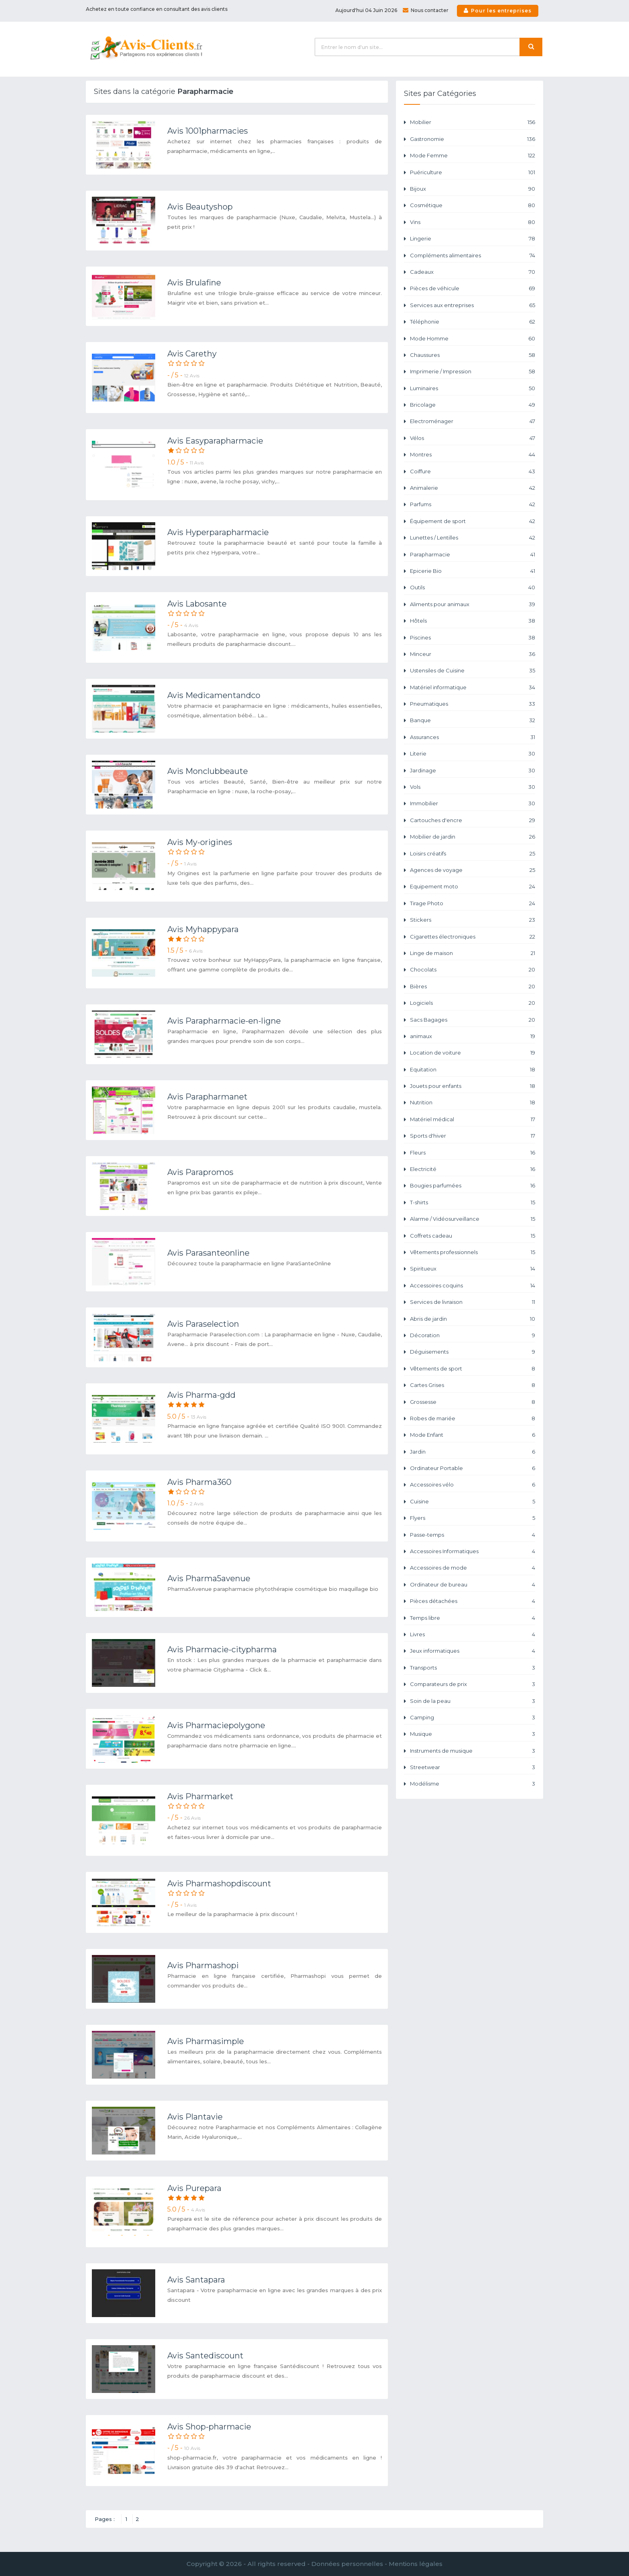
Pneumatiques (472, 704)
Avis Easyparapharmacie (215, 441)
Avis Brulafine (194, 282)
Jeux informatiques (472, 1651)
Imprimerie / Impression (472, 371)
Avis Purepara (194, 2188)
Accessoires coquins (472, 1285)
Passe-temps (472, 1534)
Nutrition (472, 1102)
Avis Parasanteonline (208, 1253)
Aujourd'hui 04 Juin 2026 (366, 10)
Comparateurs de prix (472, 1684)
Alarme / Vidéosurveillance (472, 1219)
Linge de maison (472, 953)
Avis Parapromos (200, 1172)
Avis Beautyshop (200, 207)
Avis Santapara (196, 2280)
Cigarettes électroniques (472, 936)
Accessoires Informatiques (472, 1551)
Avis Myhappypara (203, 929)
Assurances (472, 737)
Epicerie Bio (472, 571)
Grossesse (472, 1402)
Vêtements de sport (472, 1368)
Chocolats (472, 969)
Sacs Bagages (472, 1019)
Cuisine (472, 1501)
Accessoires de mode (472, 1567)
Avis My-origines (199, 842)
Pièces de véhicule (472, 288)
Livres (472, 1634)
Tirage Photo (472, 903)
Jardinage (472, 770)
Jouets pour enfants (472, 1086)
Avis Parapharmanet (207, 1097)
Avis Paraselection (203, 1324)
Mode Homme (472, 338)
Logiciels (472, 1003)
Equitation (472, 1069)
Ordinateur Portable (472, 1468)
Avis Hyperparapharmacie (218, 532)
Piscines (472, 637)
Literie (472, 753)
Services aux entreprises (472, 305)
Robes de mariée (472, 1418)
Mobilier (472, 122)
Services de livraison (472, 1302)
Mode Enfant (472, 1435)
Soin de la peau (472, 1701)
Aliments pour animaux (472, 604)
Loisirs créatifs (472, 853)
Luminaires (472, 388)
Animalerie (472, 488)
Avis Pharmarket (200, 1796)
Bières (472, 986)
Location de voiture (472, 1052)
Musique (472, 1734)
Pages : (105, 2519)
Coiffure (472, 471)
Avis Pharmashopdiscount (219, 1883)
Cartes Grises (472, 1385)
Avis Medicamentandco (213, 695)
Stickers (472, 920)
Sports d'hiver (472, 1135)
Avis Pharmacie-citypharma (222, 1649)
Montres (472, 454)
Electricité (472, 1169)
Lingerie (472, 238)
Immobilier (472, 803)
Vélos (472, 438)
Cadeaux (472, 272)
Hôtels (472, 620)
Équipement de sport (472, 521)
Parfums (472, 504)
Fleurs (472, 1152)
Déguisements (472, 1351)
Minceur (472, 654)
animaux (472, 1036)
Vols (472, 787)
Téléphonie (472, 321)
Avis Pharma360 (199, 1482)
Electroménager (472, 421)
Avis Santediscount (205, 2355)
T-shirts (472, 1202)
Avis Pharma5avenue (208, 1578)
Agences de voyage (472, 870)
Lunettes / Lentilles (472, 537)
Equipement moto (472, 886)
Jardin (472, 1451)
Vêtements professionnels (472, 1252)
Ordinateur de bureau (472, 1584)
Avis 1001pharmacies (207, 131)
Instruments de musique (472, 1750)
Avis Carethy (192, 353)
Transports (472, 1667)
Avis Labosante (197, 604)
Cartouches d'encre (472, 820)
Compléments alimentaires (472, 255)
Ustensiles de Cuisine (472, 670)
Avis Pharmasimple (205, 2041)
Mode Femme (472, 155)
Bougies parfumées (472, 1185)
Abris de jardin (472, 1319)
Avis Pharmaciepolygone (216, 1725)
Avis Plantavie (195, 2117)
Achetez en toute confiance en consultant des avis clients (156, 9)
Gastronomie (472, 139)
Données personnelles (347, 2564)
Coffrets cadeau (472, 1235)
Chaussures (472, 355)
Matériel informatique (472, 687)
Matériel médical (472, 1119)
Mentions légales (415, 2564)
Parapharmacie (472, 554)
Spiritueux (472, 1268)
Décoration (472, 1335)
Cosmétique (472, 205)
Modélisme (472, 1783)
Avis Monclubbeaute (207, 771)
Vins (472, 222)
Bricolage (472, 404)
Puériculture (472, 172)
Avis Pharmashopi (203, 1965)
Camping (472, 1717)
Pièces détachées (472, 1601)
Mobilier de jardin (472, 836)
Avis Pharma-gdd (201, 1395)
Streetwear (472, 1767)
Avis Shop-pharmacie (209, 2426)
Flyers (472, 1518)
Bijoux (472, 188)
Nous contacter (425, 10)
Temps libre (472, 1618)
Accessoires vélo (472, 1484)
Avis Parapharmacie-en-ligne (224, 1021)
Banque (472, 720)
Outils (472, 587)
